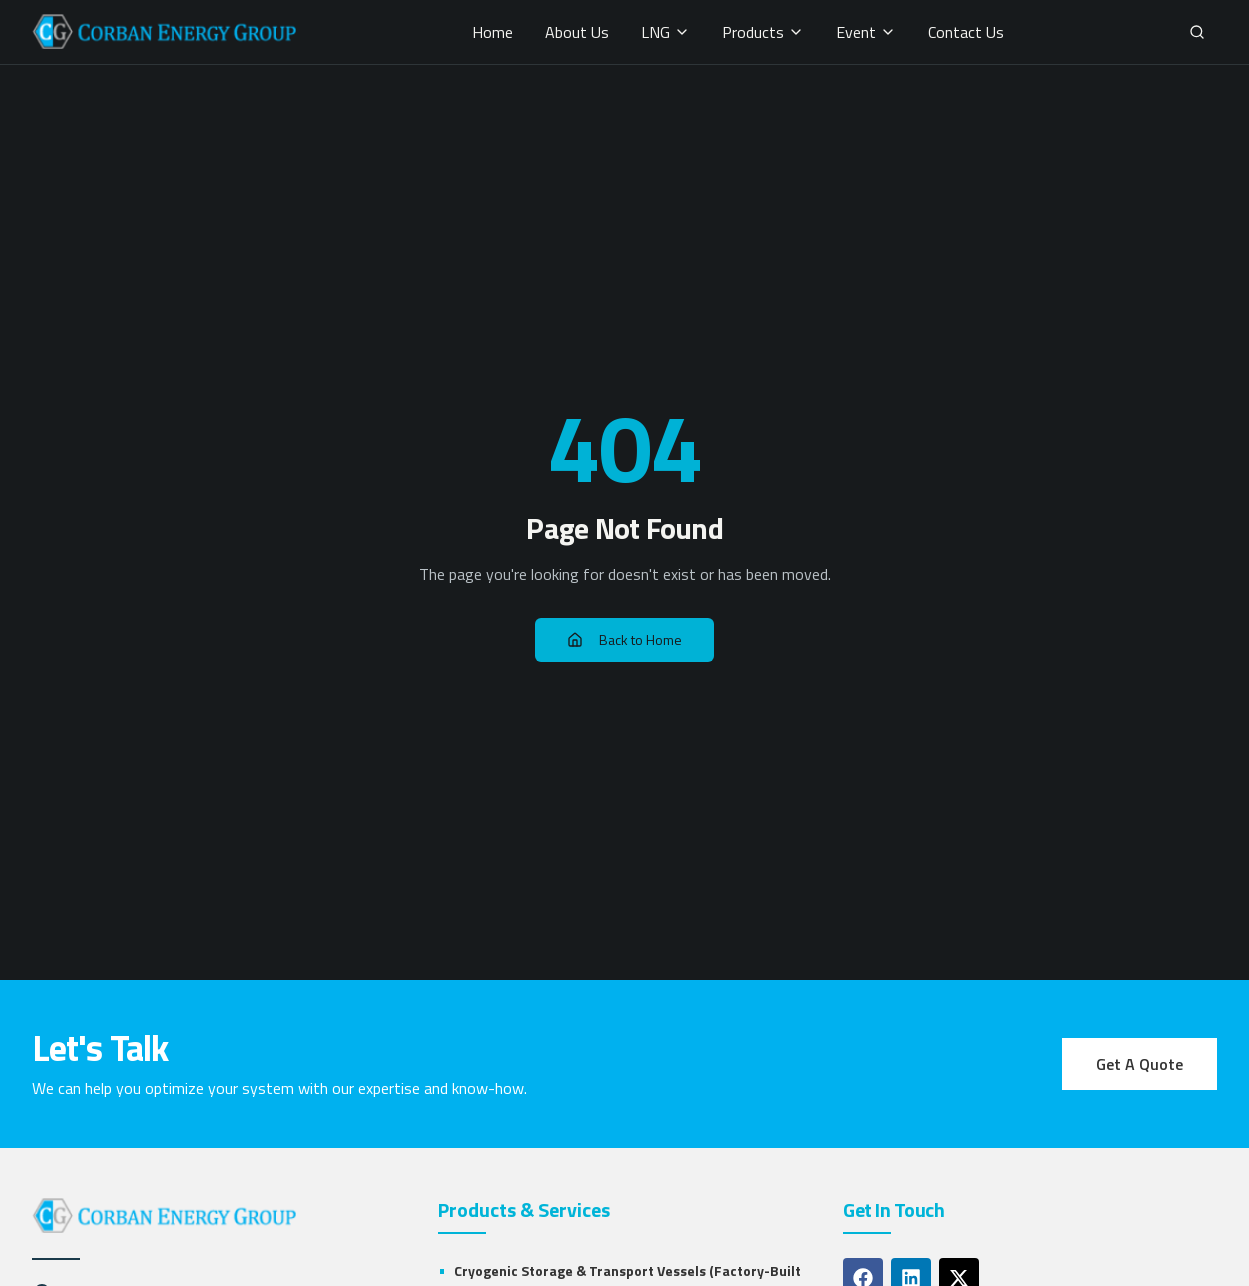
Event (866, 32)
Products (763, 32)
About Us (577, 32)
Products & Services (524, 1210)
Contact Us (966, 32)
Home (492, 32)
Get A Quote (1139, 1064)
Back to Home (624, 639)
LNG (665, 32)
